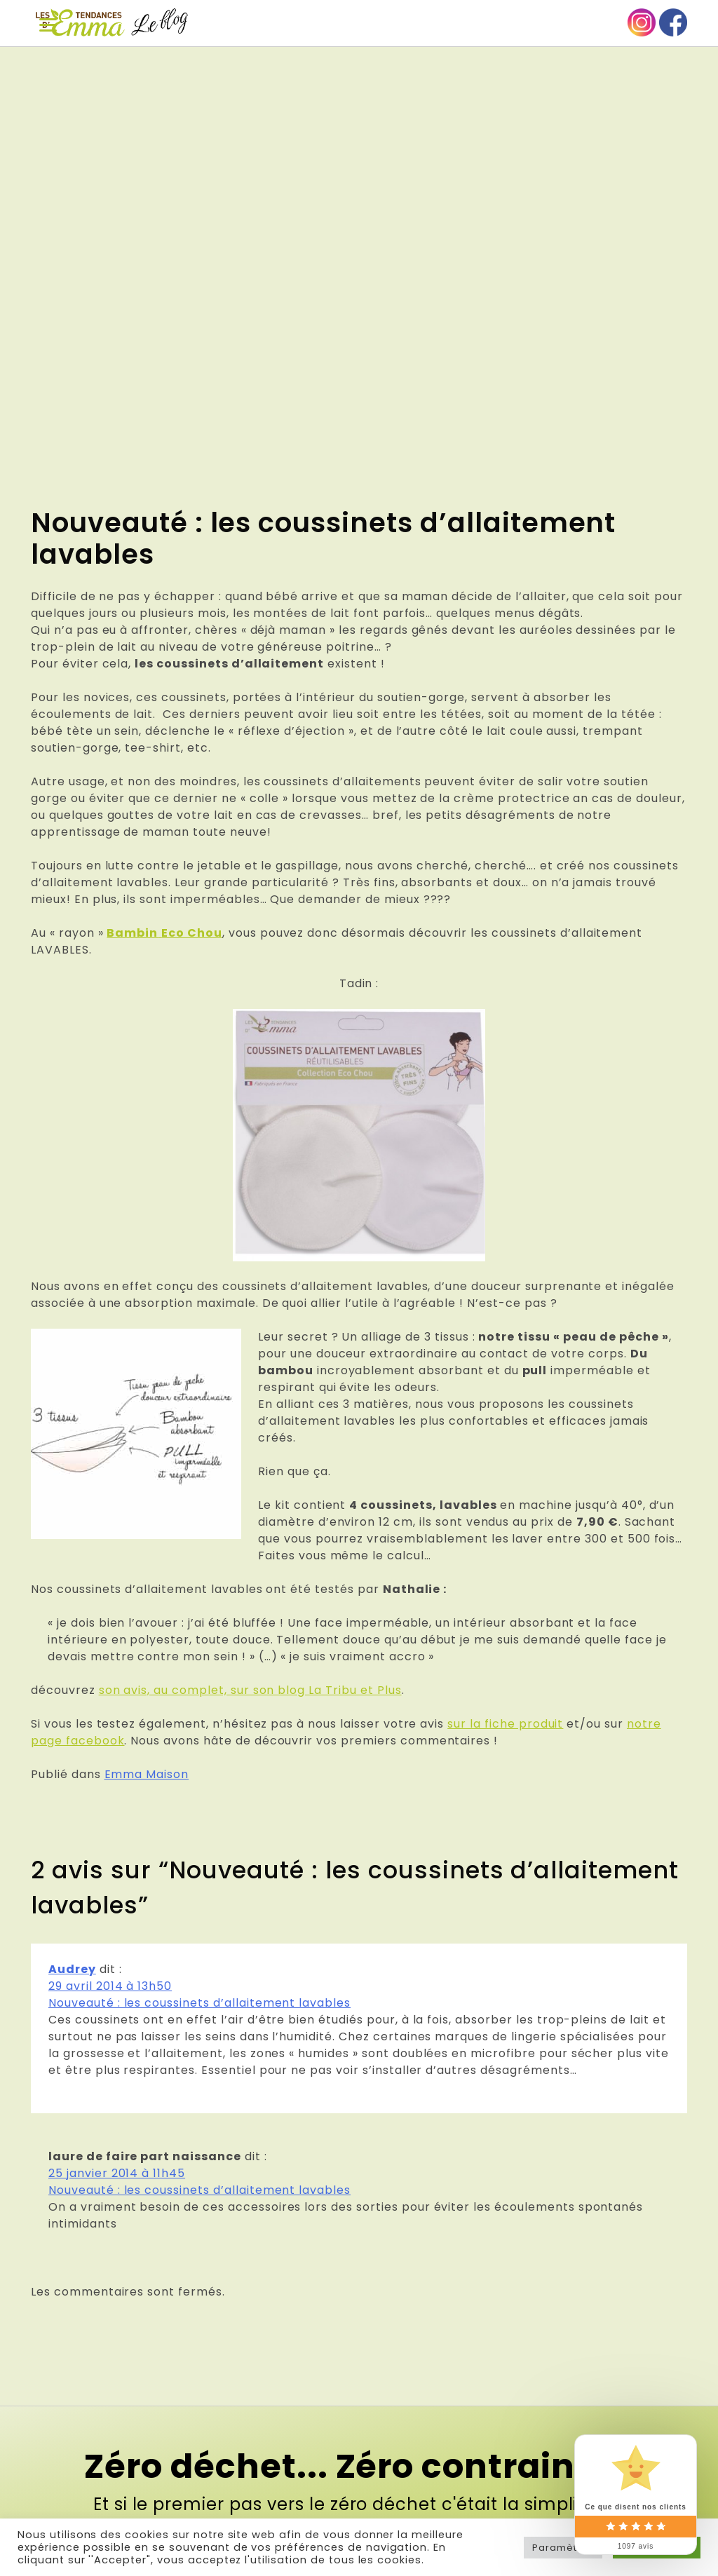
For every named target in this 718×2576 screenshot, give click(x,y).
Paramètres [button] (563, 2547)
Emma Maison (146, 1774)
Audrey (72, 1969)
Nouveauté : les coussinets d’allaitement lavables (199, 2003)
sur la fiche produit (505, 1724)
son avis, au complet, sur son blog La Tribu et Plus (250, 1690)
